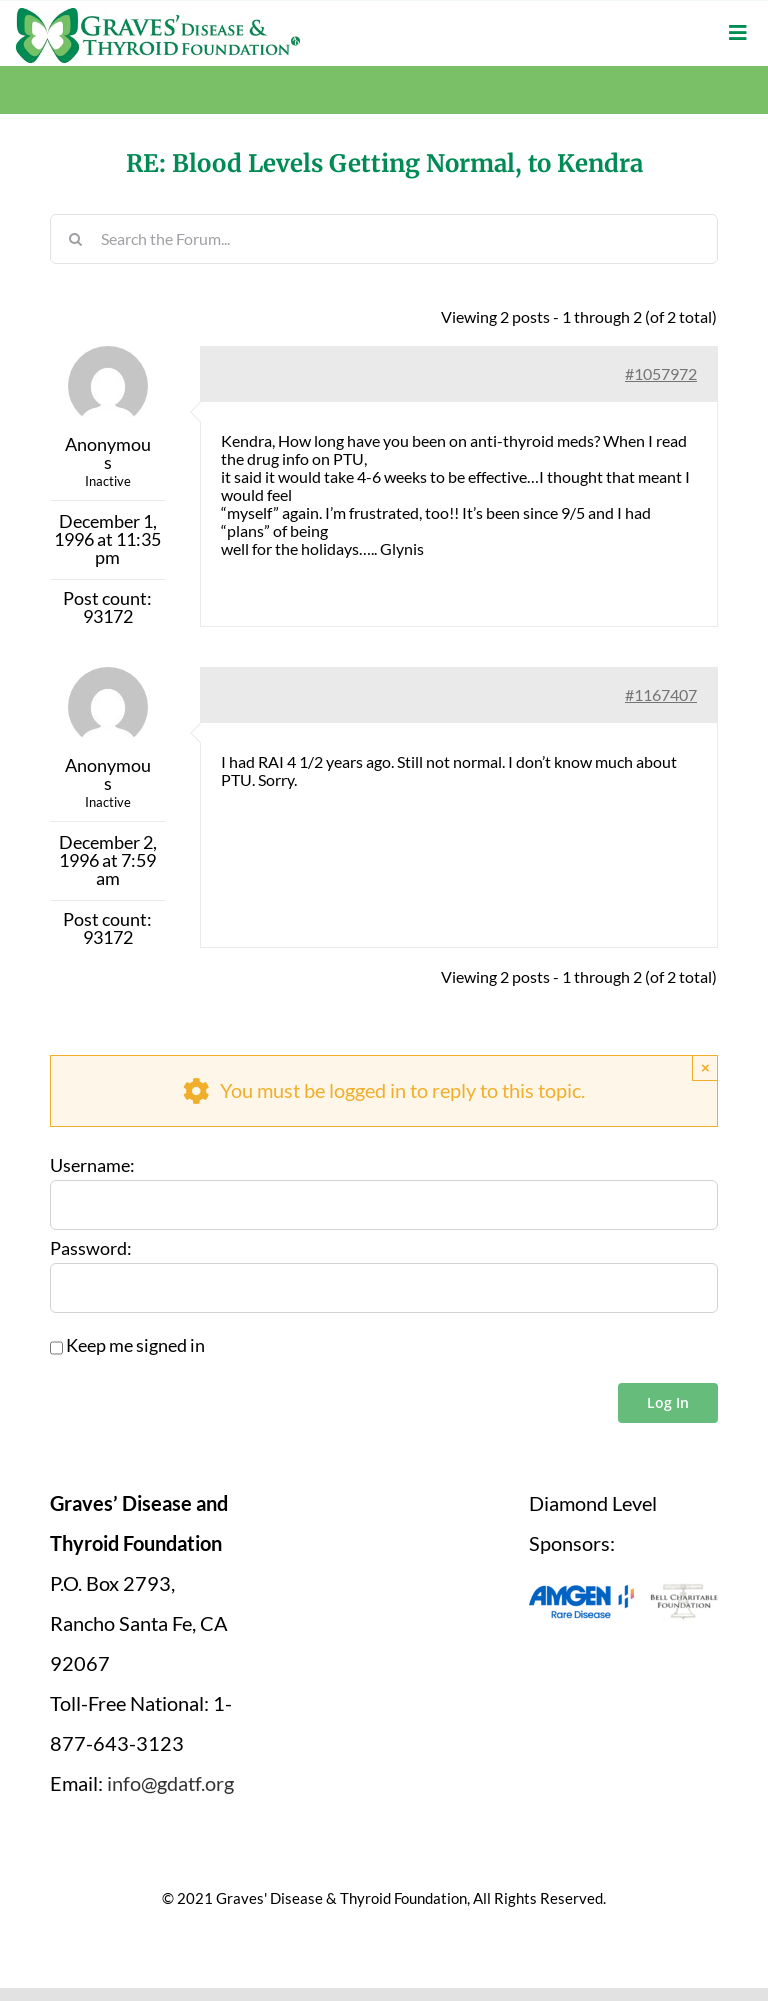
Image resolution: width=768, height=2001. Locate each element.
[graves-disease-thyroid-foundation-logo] (158, 15)
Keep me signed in (135, 1346)
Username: (92, 1166)
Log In (668, 1402)
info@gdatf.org (170, 1783)
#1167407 (661, 694)
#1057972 (661, 373)
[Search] (75, 239)
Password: (91, 1249)
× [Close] (705, 1067)
